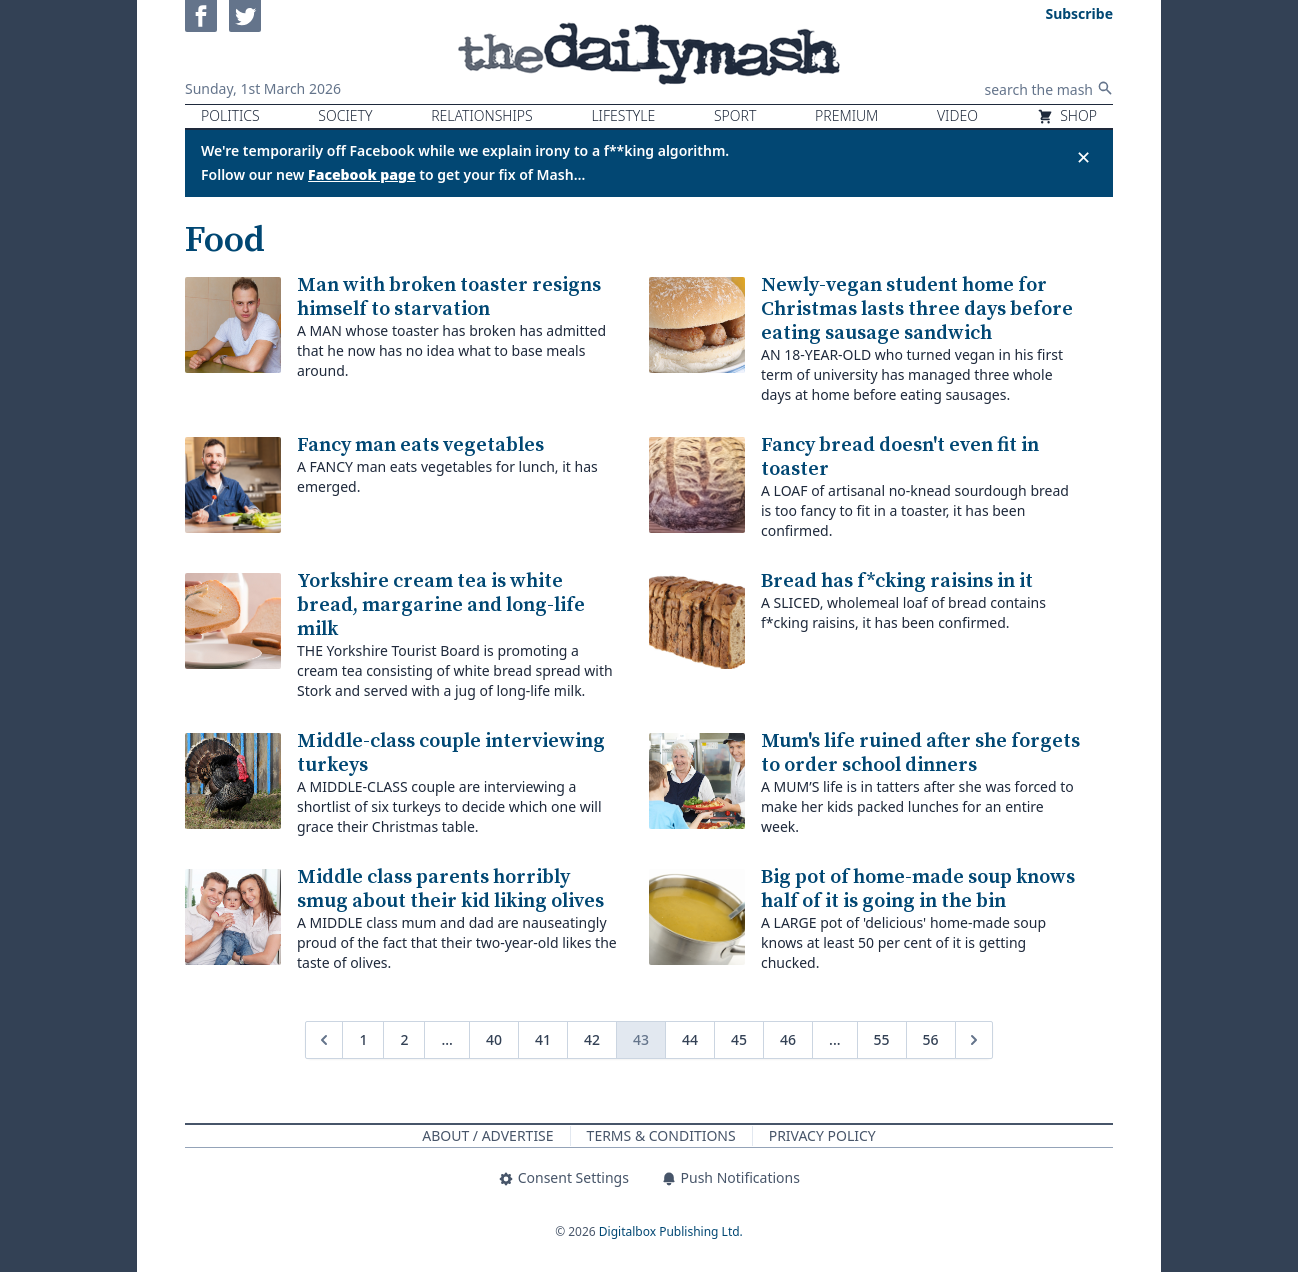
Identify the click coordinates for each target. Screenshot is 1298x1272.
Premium (846, 115)
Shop (1067, 115)
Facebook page (362, 174)
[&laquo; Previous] (324, 1040)
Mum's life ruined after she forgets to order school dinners (920, 753)
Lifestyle (623, 115)
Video (957, 115)
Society (345, 115)
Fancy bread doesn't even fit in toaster (900, 457)
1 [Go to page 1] (363, 1039)
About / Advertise (487, 1135)
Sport (735, 115)
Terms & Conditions (661, 1135)
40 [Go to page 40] (494, 1039)
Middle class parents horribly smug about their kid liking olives (450, 889)
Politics (230, 115)
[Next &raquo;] (974, 1040)
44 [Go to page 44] (690, 1039)
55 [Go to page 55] (882, 1039)
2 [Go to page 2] (404, 1039)
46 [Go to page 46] (788, 1039)
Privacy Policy (822, 1135)
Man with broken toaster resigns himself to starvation (449, 297)
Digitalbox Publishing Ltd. (671, 1231)
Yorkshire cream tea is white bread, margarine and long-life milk (441, 605)
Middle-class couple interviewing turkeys (451, 753)
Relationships (482, 115)
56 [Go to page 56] (931, 1039)
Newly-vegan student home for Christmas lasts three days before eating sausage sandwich (917, 309)
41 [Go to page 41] (543, 1039)
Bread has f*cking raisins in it (897, 581)
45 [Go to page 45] (739, 1039)
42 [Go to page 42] (592, 1039)
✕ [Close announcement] (1083, 157)
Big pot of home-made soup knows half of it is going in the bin (918, 889)
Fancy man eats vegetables (420, 445)
